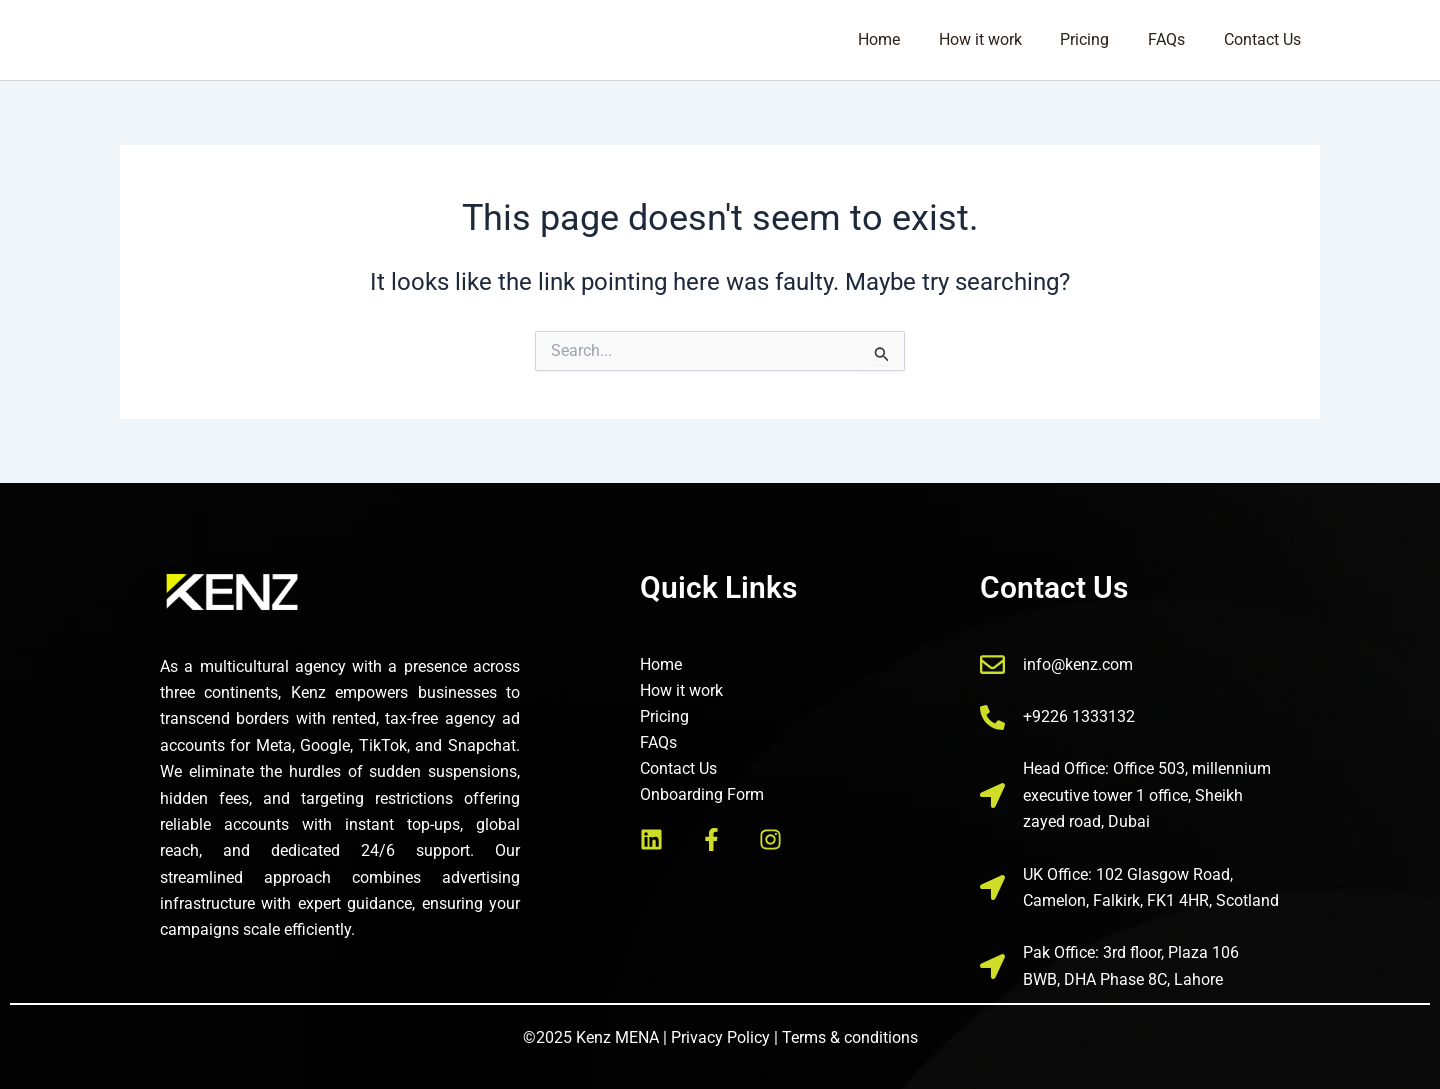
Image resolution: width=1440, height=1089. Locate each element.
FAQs (1176, 39)
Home (909, 39)
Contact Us (1265, 39)
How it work (1003, 39)
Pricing (1101, 39)
